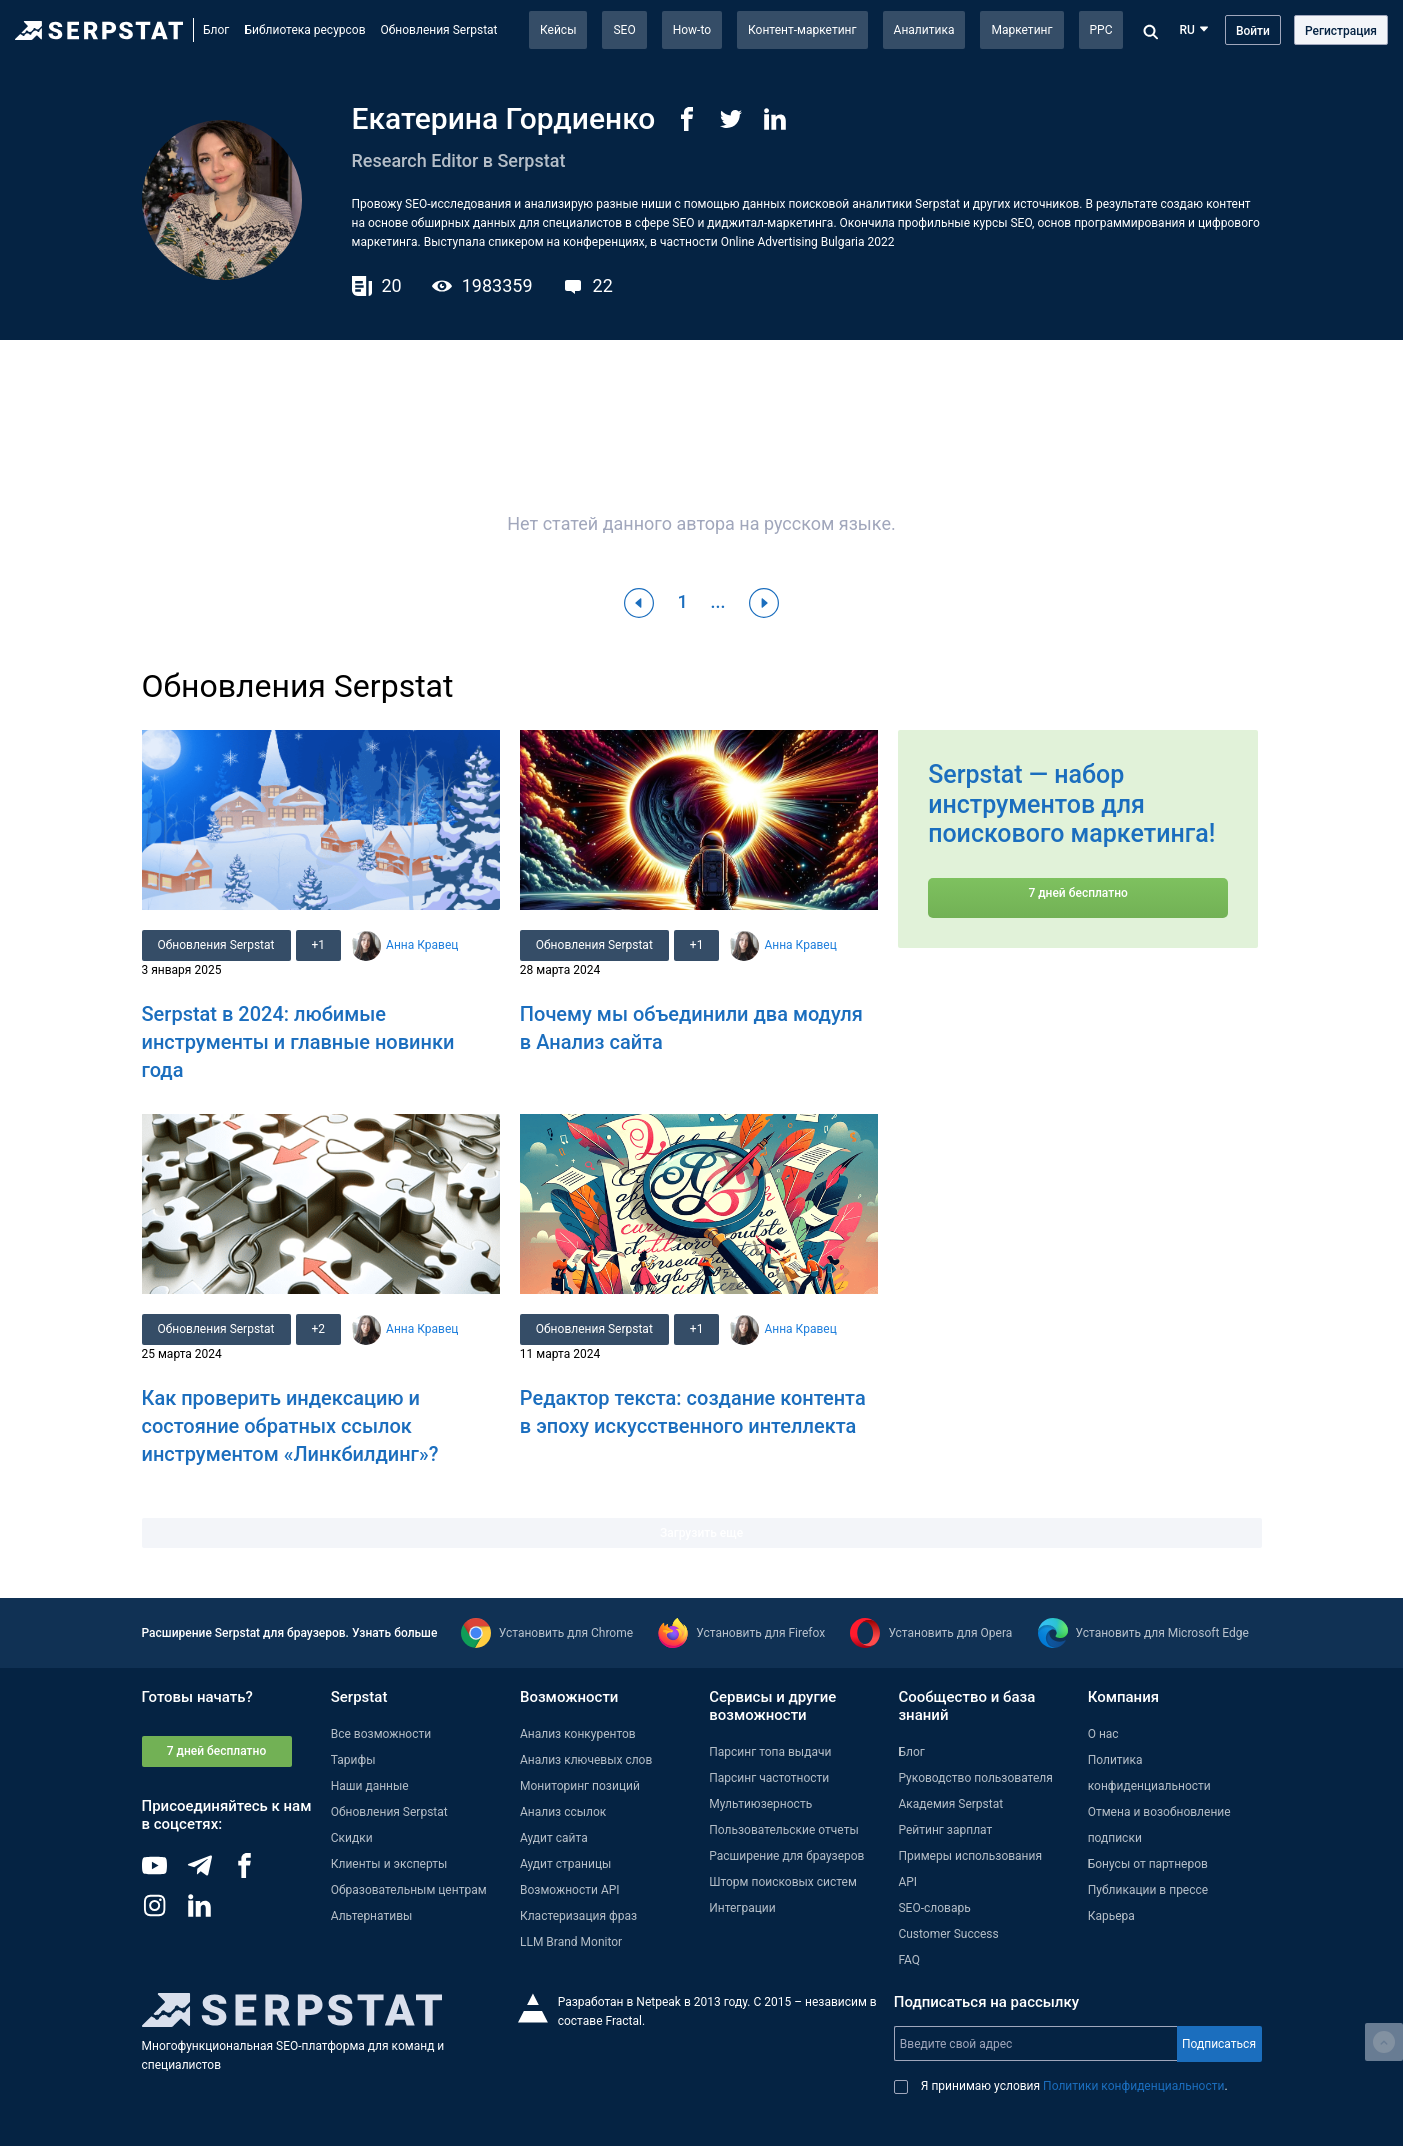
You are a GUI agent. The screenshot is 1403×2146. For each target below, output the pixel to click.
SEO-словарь (934, 1908)
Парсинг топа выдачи (770, 1752)
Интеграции (742, 1908)
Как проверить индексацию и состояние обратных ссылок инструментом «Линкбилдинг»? (290, 1426)
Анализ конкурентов (578, 1734)
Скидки (352, 1838)
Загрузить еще (701, 1533)
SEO (624, 30)
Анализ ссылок (563, 1812)
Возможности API (570, 1890)
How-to (692, 30)
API (907, 1882)
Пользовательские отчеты (784, 1830)
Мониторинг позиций (580, 1786)
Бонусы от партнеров (1148, 1864)
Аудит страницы (565, 1864)
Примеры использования (970, 1856)
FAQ (909, 1960)
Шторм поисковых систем (783, 1882)
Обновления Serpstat (439, 30)
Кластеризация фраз (578, 1916)
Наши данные (370, 1786)
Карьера (1111, 1916)
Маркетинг (1021, 30)
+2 (319, 1329)
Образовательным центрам (409, 1890)
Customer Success (948, 1934)
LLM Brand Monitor (571, 1942)
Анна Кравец (422, 945)
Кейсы (558, 30)
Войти (1253, 31)
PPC (1101, 30)
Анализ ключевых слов (586, 1760)
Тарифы (353, 1760)
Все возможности (381, 1734)
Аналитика (924, 30)
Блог (216, 30)
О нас (1103, 1734)
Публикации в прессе (1148, 1890)
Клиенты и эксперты (389, 1864)
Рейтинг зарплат (945, 1830)
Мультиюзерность (760, 1804)
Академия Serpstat (950, 1804)
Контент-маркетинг (802, 30)
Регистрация (1341, 31)
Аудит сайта (554, 1838)
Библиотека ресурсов (304, 30)
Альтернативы (372, 1916)
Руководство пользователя (975, 1778)
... (718, 601)
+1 (319, 945)
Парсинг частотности (769, 1778)
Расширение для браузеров (786, 1856)
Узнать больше (394, 1633)
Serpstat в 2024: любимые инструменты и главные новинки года (298, 1042)
